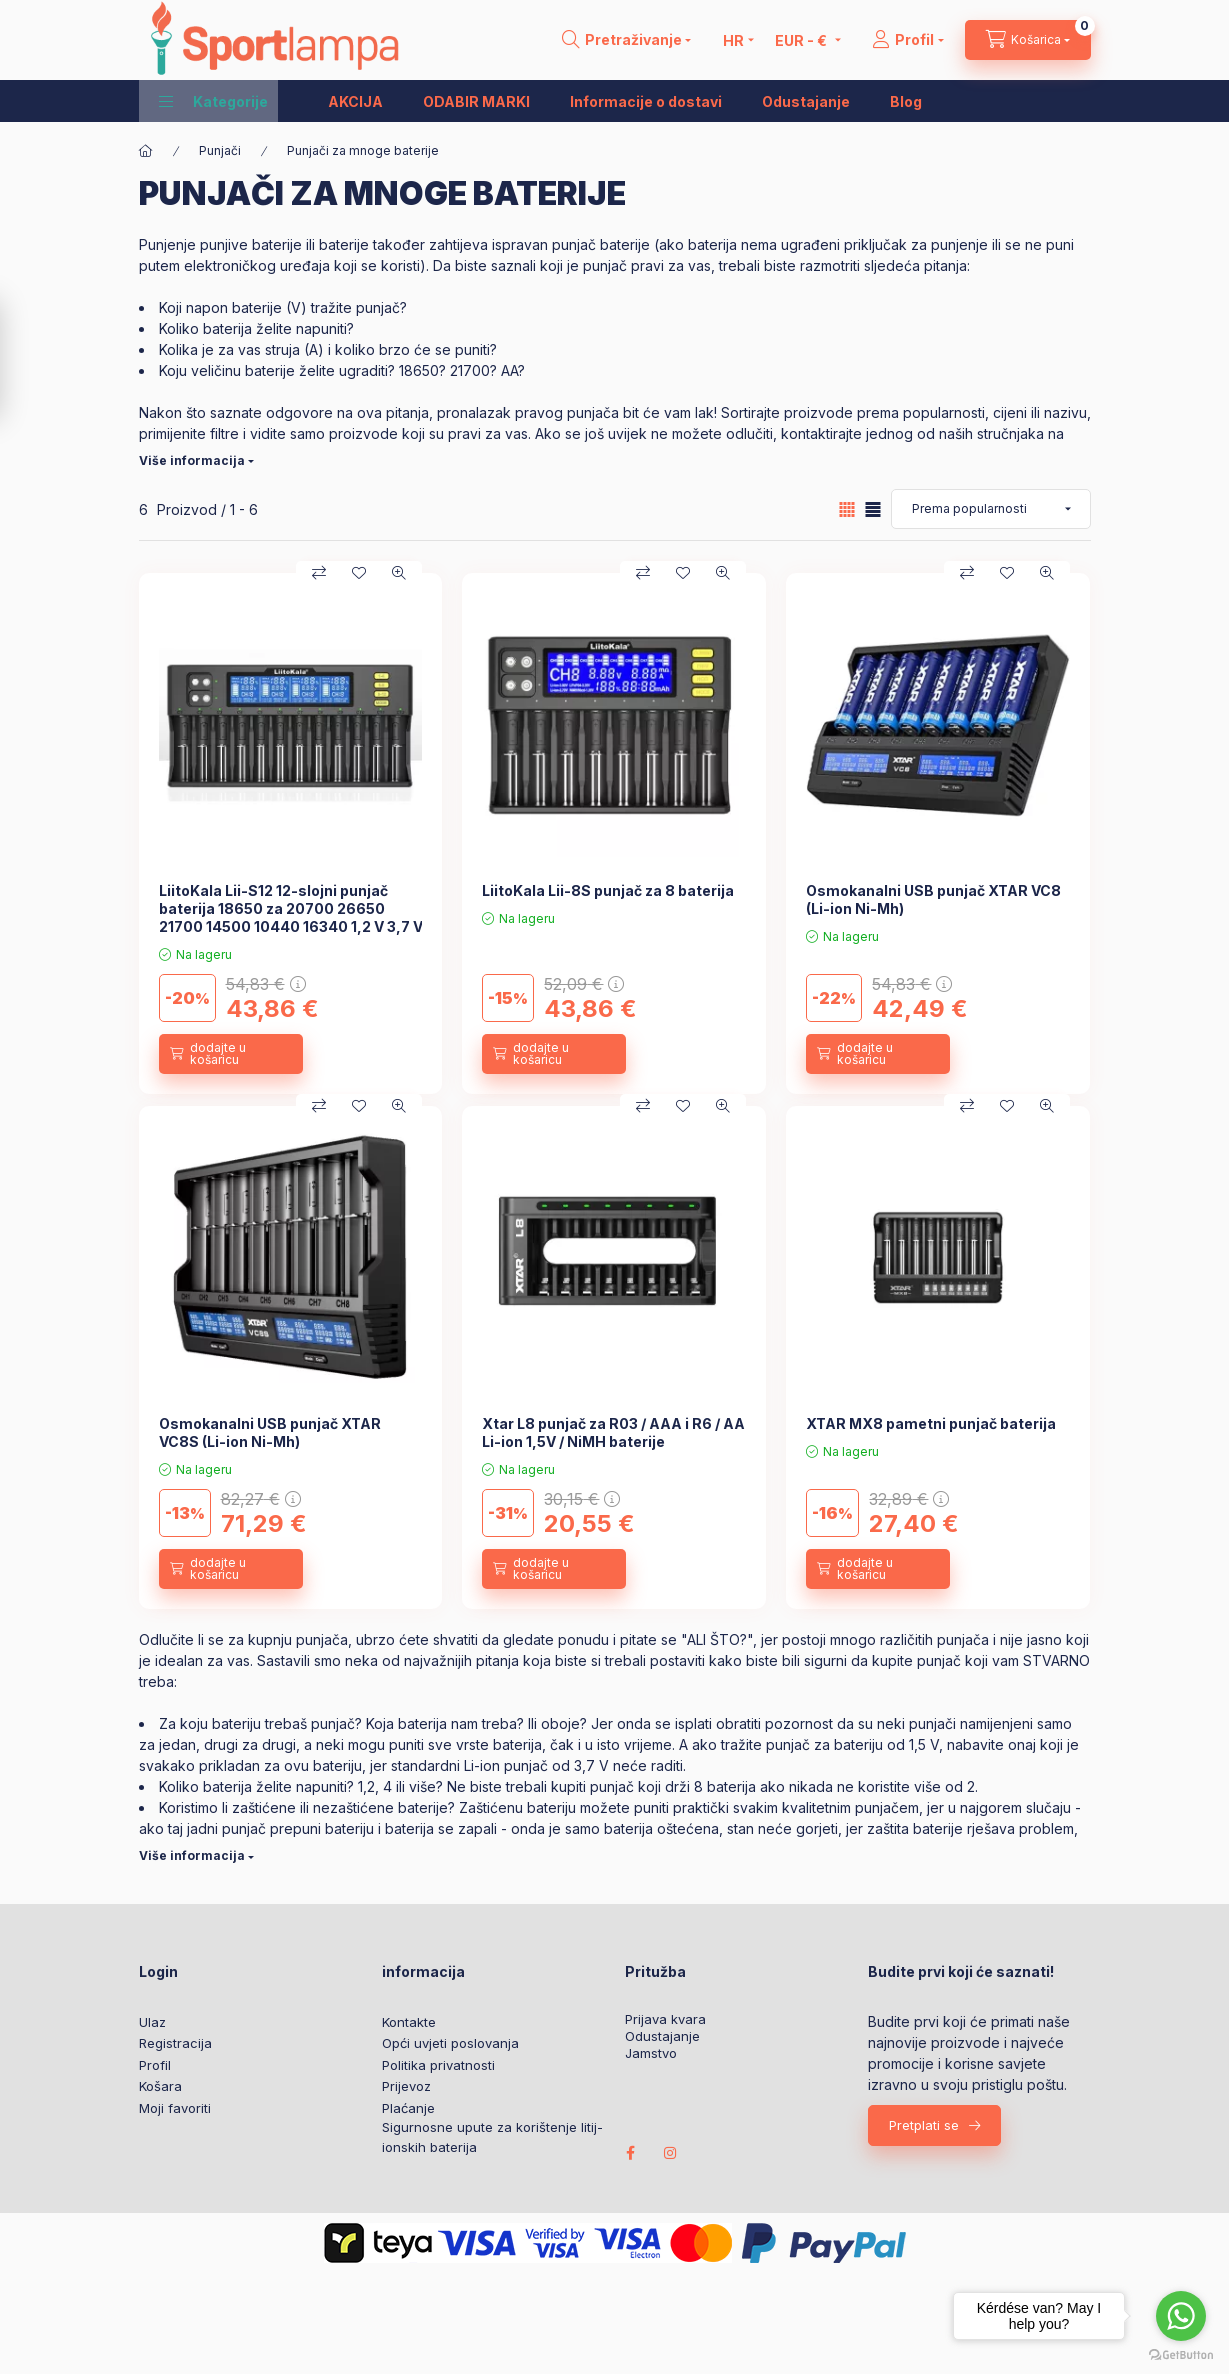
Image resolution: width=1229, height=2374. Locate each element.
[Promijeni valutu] (802, 40)
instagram (671, 2153)
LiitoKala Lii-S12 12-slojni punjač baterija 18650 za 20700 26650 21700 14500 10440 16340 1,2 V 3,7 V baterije (291, 918)
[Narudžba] (991, 509)
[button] (213, 101)
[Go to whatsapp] (1181, 2316)
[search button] (627, 40)
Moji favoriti (175, 2108)
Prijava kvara (665, 2019)
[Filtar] (21, 359)
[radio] (873, 509)
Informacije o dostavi (646, 101)
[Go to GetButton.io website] (1181, 2354)
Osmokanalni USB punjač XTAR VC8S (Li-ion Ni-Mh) (270, 1432)
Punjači (220, 150)
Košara (160, 2086)
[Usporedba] (319, 573)
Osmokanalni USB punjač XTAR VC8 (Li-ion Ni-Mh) (933, 899)
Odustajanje (806, 101)
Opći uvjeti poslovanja (450, 2043)
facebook (631, 2153)
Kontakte (409, 2022)
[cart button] (1028, 40)
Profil (155, 2065)
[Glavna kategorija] (146, 151)
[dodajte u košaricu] (231, 1054)
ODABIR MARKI (476, 101)
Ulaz (152, 2022)
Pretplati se (924, 2125)
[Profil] (908, 40)
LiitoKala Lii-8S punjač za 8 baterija (608, 890)
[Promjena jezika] (733, 40)
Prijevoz (406, 2086)
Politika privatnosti (438, 2065)
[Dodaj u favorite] (359, 573)
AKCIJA (355, 101)
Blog (906, 101)
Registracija (175, 2043)
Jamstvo (651, 2053)
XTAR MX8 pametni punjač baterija (931, 1423)
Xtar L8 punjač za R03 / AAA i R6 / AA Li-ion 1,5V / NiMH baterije (613, 1432)
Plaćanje (408, 2108)
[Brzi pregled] (399, 573)
